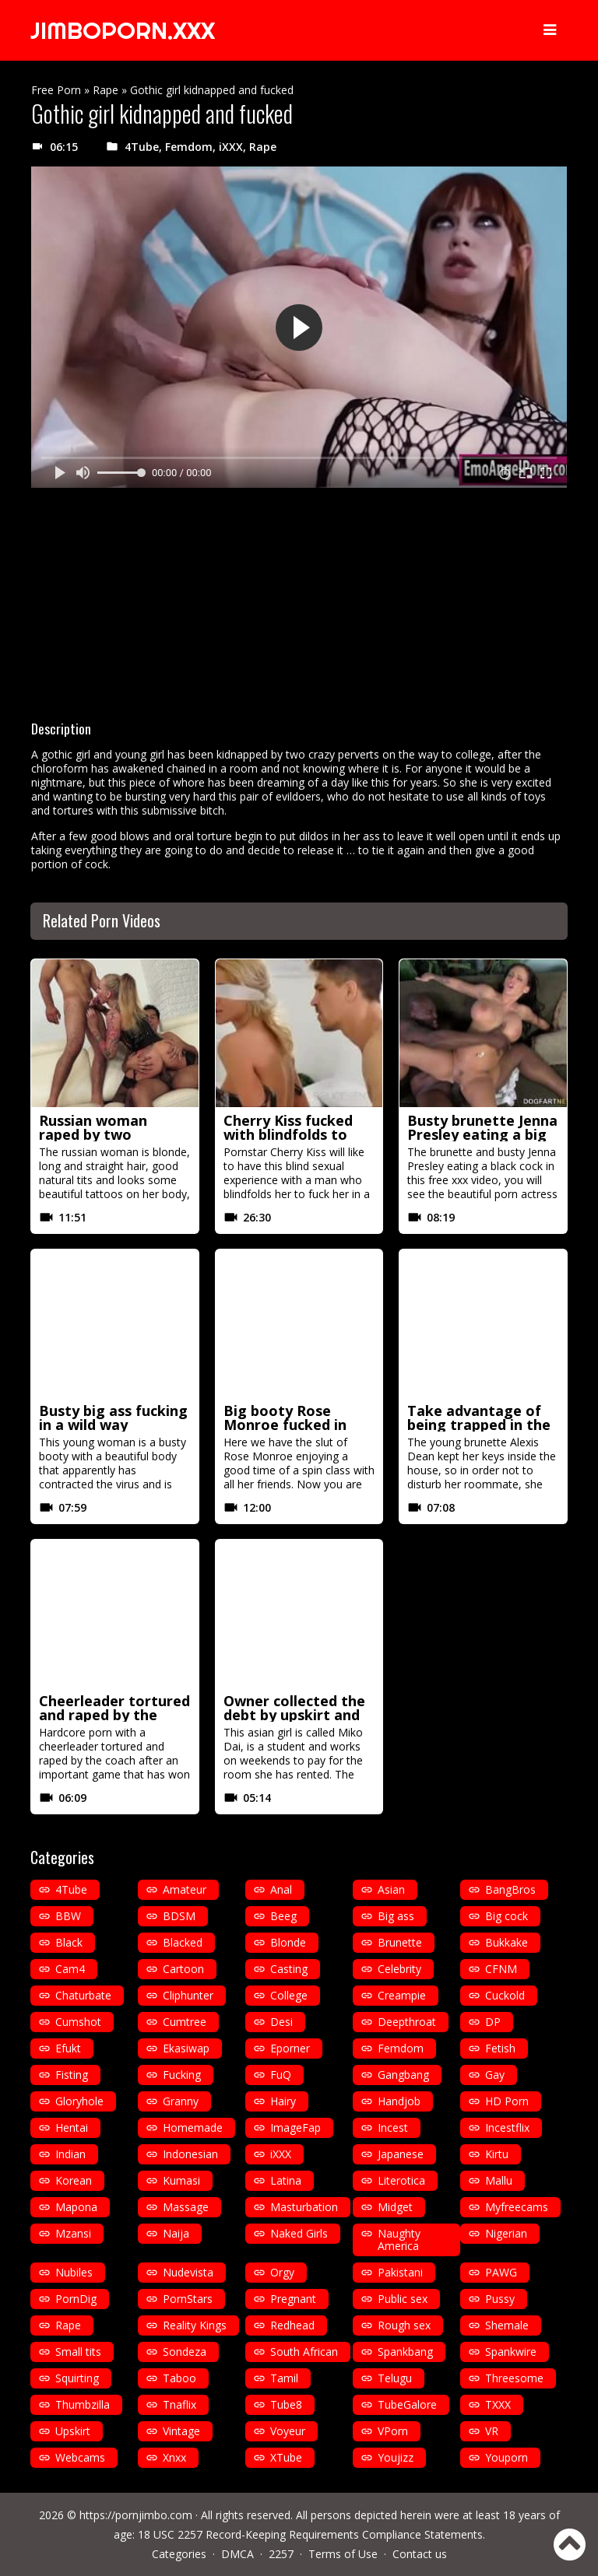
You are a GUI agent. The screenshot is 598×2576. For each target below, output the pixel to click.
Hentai (71, 2127)
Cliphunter (188, 1995)
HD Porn (507, 2101)
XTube (286, 2457)
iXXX (231, 146)
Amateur (184, 1889)
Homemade (193, 2127)
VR (491, 2431)
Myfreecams (516, 2206)
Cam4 (70, 1968)
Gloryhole (79, 2101)
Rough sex (404, 2325)
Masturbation (304, 2206)
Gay (495, 2074)
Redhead (292, 2325)
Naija (176, 2233)
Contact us (419, 2553)
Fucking (182, 2074)
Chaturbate (83, 1995)
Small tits (78, 2351)
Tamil (284, 2378)
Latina (285, 2180)
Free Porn (56, 89)
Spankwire (510, 2351)
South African (304, 2351)
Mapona (76, 2206)
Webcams (80, 2457)
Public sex (402, 2298)
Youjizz (395, 2457)
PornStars (188, 2298)
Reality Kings (195, 2325)
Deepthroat (407, 2021)
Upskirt (72, 2431)
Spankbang (405, 2351)
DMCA (237, 2553)
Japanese (401, 2154)
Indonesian (190, 2154)
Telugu (395, 2378)
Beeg (283, 1915)
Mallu (498, 2180)
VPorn (393, 2431)
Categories (179, 2553)
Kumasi (181, 2180)
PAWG (501, 2272)
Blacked (182, 1942)
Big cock (506, 1915)
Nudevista (188, 2272)
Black (69, 1942)
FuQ (280, 2074)
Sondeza (184, 2351)
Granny (181, 2101)
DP (493, 2021)
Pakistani (400, 2272)
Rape (105, 89)
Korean (73, 2180)
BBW (68, 1915)
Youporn (506, 2457)
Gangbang (403, 2074)
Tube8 (286, 2404)
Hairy (283, 2101)
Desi (281, 2021)
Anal (281, 1889)
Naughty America (399, 2239)
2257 (281, 2553)
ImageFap (295, 2127)
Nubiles (74, 2272)
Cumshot (78, 2021)
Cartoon (183, 1968)
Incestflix (507, 2127)
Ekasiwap (186, 2048)
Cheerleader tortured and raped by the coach (114, 1714)
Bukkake (506, 1942)
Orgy (282, 2272)
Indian (70, 2154)
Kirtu (496, 2154)
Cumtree (184, 2021)
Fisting (71, 2074)
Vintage (181, 2431)
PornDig (76, 2298)
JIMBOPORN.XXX (122, 30)
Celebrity (399, 1968)
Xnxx (174, 2457)
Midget (395, 2206)
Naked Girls (299, 2233)
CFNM (501, 1968)
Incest (393, 2127)
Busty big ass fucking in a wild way (113, 1417)
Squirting (77, 2378)
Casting (289, 1968)
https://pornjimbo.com (135, 2515)
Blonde (288, 1942)
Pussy (500, 2298)
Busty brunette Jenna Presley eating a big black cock (482, 1134)
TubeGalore (407, 2404)
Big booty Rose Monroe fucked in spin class (284, 1424)
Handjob (399, 2101)
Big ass (396, 1915)
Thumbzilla (82, 2404)
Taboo (179, 2378)
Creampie (402, 1995)
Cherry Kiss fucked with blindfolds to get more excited (288, 1134)
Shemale (507, 2325)
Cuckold (505, 1995)
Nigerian (506, 2233)
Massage (186, 2206)
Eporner (290, 2048)
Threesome (514, 2378)
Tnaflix (179, 2404)
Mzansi (73, 2233)
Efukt (68, 2048)
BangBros (510, 1889)
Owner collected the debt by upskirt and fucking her (294, 1714)
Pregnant (293, 2298)
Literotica (401, 2180)
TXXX (498, 2404)
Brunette (400, 1942)
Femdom (189, 146)
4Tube (142, 146)
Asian (391, 1889)
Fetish (500, 2048)
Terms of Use (343, 2553)
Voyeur (287, 2431)
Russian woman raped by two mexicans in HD (93, 1134)
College (289, 1995)
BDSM (179, 1915)
